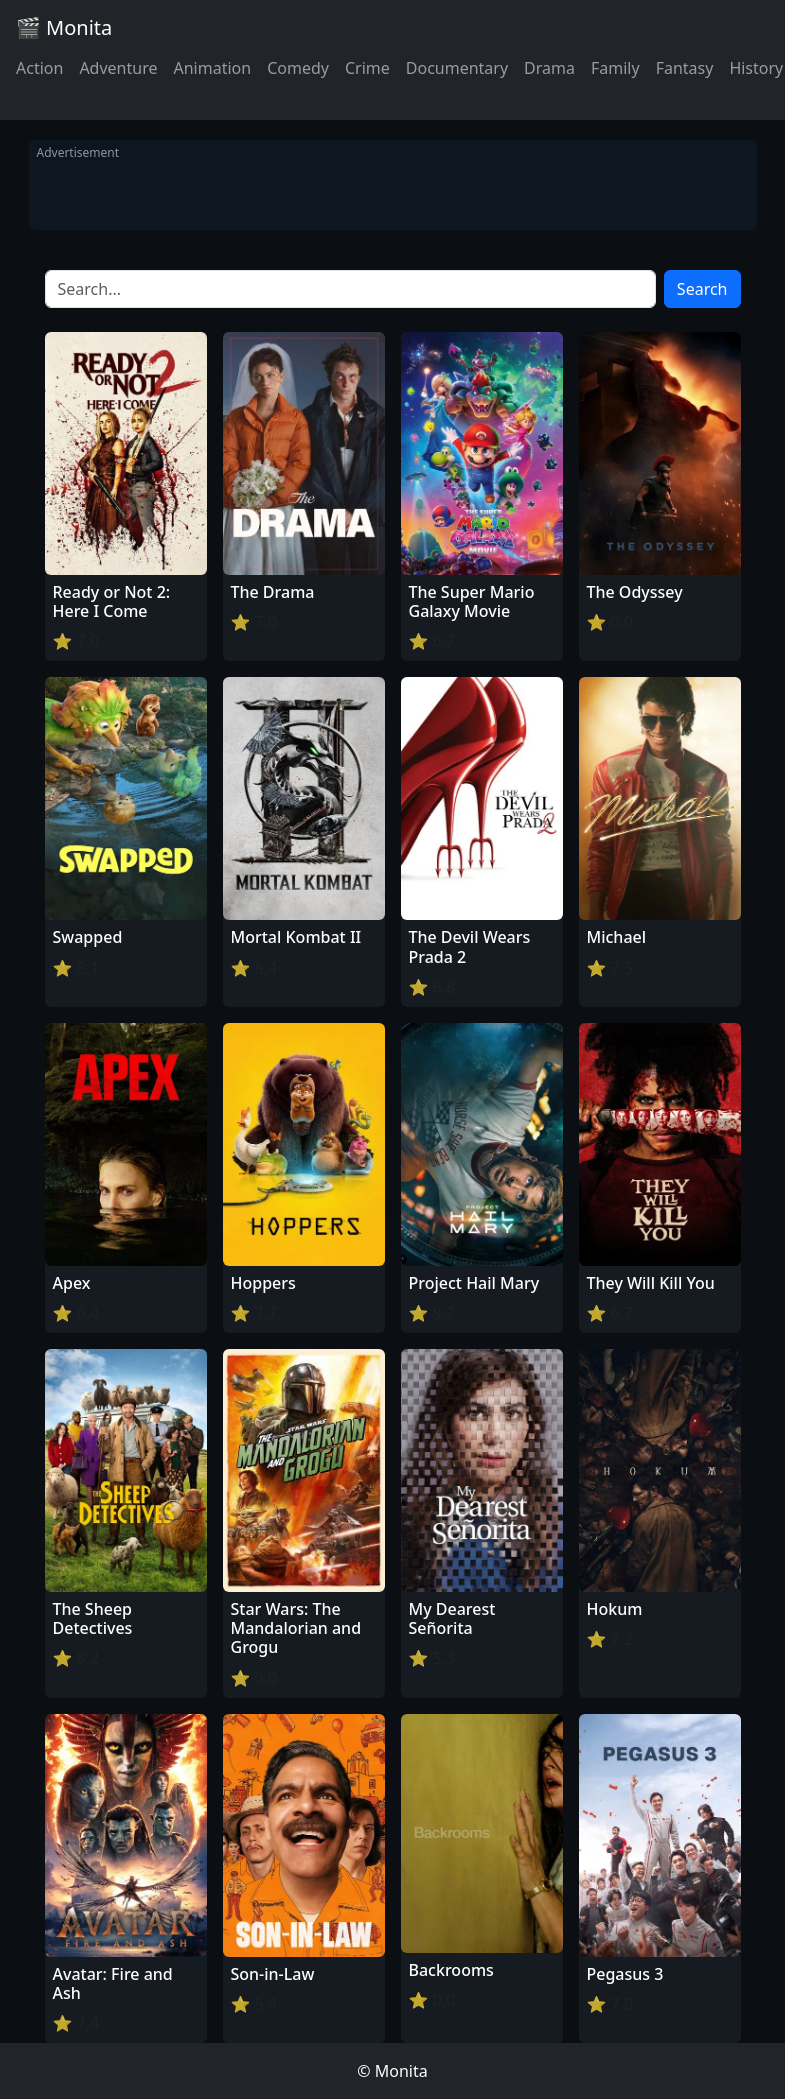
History (756, 68)
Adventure (118, 68)
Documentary (457, 68)
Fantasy (685, 68)
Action (39, 68)
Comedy (298, 68)
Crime (367, 68)
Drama (549, 68)
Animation (212, 68)
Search (702, 289)
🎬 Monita (64, 27)
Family (615, 68)
